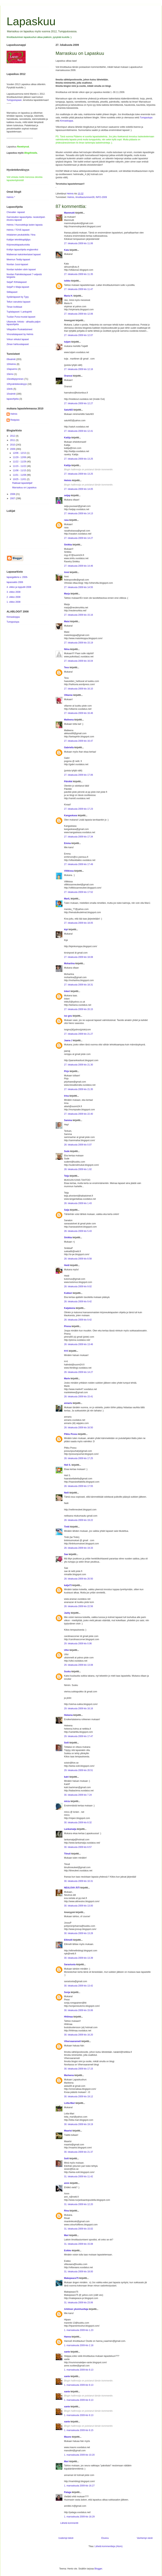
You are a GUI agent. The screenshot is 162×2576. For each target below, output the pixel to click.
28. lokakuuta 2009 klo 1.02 (78, 1169)
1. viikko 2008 (13, 602)
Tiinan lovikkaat (14, 307)
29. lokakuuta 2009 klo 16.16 (78, 1708)
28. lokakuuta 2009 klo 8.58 (78, 1258)
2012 (13, 436)
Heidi (67, 1265)
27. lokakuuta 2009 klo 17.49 (78, 864)
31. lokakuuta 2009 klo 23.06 (78, 2302)
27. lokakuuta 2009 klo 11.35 (78, 274)
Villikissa (69, 871)
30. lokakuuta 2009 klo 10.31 (78, 1881)
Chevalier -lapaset (16, 212)
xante (67, 2351)
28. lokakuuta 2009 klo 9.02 (78, 1286)
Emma (67, 843)
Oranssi (68, 375)
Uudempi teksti (65, 2538)
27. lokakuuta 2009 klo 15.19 (78, 642)
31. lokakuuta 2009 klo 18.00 (78, 2271)
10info (10, 389)
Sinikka (68, 544)
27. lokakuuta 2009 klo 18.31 (78, 984)
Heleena (68, 1715)
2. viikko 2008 (13, 597)
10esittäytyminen (15, 379)
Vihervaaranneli (72, 2041)
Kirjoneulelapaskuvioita (18, 244)
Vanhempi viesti (145, 2538)
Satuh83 (68, 409)
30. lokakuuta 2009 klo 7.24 (78, 1795)
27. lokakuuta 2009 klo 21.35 (78, 1089)
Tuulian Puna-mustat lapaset (21, 317)
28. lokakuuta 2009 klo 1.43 (78, 1203)
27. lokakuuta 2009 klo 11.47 (78, 289)
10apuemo (12, 369)
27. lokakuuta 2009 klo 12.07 (78, 335)
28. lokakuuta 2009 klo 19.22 (78, 1520)
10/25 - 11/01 (20, 479)
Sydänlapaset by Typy (18, 297)
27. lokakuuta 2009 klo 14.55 (78, 587)
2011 (13, 440)
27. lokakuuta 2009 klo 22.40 (78, 1114)
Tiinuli (67, 1853)
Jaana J (68, 1040)
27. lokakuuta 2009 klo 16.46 (78, 713)
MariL (67, 898)
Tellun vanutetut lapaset (18, 301)
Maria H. (68, 295)
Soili (66, 1742)
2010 (13, 444)
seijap (67, 495)
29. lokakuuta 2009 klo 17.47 (78, 1736)
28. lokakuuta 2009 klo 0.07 (78, 1144)
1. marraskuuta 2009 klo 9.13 (78, 2369)
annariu (68, 1403)
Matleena (69, 719)
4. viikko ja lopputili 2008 (19, 587)
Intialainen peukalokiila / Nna (21, 234)
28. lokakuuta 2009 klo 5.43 (78, 1231)
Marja (67, 593)
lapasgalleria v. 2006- (17, 577)
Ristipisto (15, 420)
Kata (66, 250)
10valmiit (11, 394)
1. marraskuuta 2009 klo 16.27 (79, 2485)
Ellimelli (68, 1940)
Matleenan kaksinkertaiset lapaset (24, 254)
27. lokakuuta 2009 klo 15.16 (78, 615)
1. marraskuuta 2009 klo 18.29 (79, 2516)
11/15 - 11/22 (20, 466)
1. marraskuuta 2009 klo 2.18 (78, 2345)
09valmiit (11, 359)
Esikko (67, 2250)
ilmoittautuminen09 (85, 197)
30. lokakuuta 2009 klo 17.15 (78, 2068)
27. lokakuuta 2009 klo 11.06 (78, 243)
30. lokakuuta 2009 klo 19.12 (78, 2096)
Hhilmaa (68, 2016)
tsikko (67, 280)
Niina (67, 649)
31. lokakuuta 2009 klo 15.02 (78, 2228)
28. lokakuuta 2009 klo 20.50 (78, 1578)
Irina (66, 1096)
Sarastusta (70, 1964)
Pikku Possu (70, 1434)
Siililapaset (12, 292)
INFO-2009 (101, 197)
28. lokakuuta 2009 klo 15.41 (78, 1396)
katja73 (68, 1585)
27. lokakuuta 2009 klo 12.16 (78, 369)
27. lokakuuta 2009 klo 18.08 (78, 957)
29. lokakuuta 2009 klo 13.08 (78, 1665)
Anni (66, 572)
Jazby (67, 1613)
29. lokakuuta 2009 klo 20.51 (78, 1770)
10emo (10, 374)
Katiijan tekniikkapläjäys (19, 239)
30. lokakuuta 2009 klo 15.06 (78, 2010)
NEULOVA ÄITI (72, 1887)
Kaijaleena (69, 1308)
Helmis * (11, 197)
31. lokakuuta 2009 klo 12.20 (78, 2204)
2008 (13, 494)
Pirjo (66, 1071)
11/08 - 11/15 (20, 470)
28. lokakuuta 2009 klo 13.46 (78, 1344)
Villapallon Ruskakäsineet (19, 329)
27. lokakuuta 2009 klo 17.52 (78, 892)
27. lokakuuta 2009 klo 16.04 (78, 661)
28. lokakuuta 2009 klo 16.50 (78, 1427)
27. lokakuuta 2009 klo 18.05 (78, 923)
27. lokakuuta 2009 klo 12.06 (78, 314)
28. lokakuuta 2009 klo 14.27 (78, 1372)
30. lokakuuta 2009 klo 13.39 (78, 1958)
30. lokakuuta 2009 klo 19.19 (78, 2124)
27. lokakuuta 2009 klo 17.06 (78, 775)
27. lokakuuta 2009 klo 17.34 (78, 836)
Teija (66, 1176)
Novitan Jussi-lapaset (17, 264)
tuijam (67, 341)
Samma (68, 1120)
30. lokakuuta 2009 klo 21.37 (78, 2152)
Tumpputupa (146, 117)
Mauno (67, 2437)
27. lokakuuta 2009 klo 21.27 (78, 1034)
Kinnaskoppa (66, 120)
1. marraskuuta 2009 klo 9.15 (78, 2430)
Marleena (69, 2075)
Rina (66, 2210)
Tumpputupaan (14, 100)
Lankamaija (70, 1829)
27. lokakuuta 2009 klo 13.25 (78, 459)
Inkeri (67, 991)
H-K (66, 1351)
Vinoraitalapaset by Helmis (20, 334)
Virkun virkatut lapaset (18, 339)
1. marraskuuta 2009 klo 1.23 (78, 2330)
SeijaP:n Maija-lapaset (18, 287)
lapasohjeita (13, 399)
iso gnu (68, 1016)
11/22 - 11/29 (20, 461)
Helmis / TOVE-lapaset (18, 230)
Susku (67, 1671)
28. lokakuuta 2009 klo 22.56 (78, 1606)
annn (67, 2183)
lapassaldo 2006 (15, 582)
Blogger (98, 2568)
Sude (67, 1151)
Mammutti (69, 212)
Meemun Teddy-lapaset (18, 259)
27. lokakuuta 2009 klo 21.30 (78, 1064)
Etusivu (105, 2538)
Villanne (68, 695)
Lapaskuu (31, 21)
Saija (66, 1210)
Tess (66, 667)
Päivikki (68, 781)
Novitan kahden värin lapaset (21, 269)
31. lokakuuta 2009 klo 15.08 (78, 2244)
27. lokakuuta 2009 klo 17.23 (78, 809)
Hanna (67, 2336)
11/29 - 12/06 (20, 457)
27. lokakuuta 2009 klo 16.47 (78, 741)
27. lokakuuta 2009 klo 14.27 (78, 538)
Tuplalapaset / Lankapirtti (19, 311)
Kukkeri (68, 1293)
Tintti (67, 1526)
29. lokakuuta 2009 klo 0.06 (78, 1643)
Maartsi (68, 2130)
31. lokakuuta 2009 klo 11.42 (78, 2176)
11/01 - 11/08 (20, 475)
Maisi (67, 621)
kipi (66, 929)
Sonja (67, 1992)
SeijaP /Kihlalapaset (17, 282)
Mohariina (69, 963)
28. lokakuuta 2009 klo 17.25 (78, 1458)
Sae (66, 1554)
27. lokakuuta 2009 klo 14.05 (78, 489)
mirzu (67, 1801)
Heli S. (67, 1465)
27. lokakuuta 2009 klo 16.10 (78, 688)
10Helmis (11, 364)
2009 (13, 449)
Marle (67, 1378)
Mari (66, 2235)
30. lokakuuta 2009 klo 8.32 (78, 1822)
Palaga (67, 2492)
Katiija (67, 437)
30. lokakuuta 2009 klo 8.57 (78, 1847)
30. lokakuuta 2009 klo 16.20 (78, 2034)
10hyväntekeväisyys (17, 384)
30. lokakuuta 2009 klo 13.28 (78, 1933)
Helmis (70, 197)
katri (66, 1777)
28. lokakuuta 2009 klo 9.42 (78, 1301)
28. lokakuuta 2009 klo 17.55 (78, 1486)
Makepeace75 (71, 2278)
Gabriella (69, 747)
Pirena (67, 1326)
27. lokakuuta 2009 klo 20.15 (78, 1009)
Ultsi (66, 1650)
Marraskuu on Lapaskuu (24, 487)
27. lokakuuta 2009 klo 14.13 (78, 513)
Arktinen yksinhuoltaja (76, 2309)
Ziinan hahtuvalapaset (18, 344)
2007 (13, 498)
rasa (66, 520)
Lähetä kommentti (69, 2523)
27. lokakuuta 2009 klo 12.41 (78, 431)
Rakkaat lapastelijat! (22, 483)
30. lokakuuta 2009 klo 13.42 (78, 1985)
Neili (66, 1492)
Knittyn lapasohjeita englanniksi (22, 249)
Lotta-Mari (69, 2103)
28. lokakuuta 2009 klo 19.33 (78, 1548)
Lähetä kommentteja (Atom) (108, 2546)
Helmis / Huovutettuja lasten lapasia (25, 224)
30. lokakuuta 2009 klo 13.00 (78, 1905)
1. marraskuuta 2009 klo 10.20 (79, 2455)
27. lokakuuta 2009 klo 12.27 (78, 403)
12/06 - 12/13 (20, 453)
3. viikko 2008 (13, 592)
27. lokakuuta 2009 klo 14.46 (78, 566)
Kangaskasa (70, 815)
